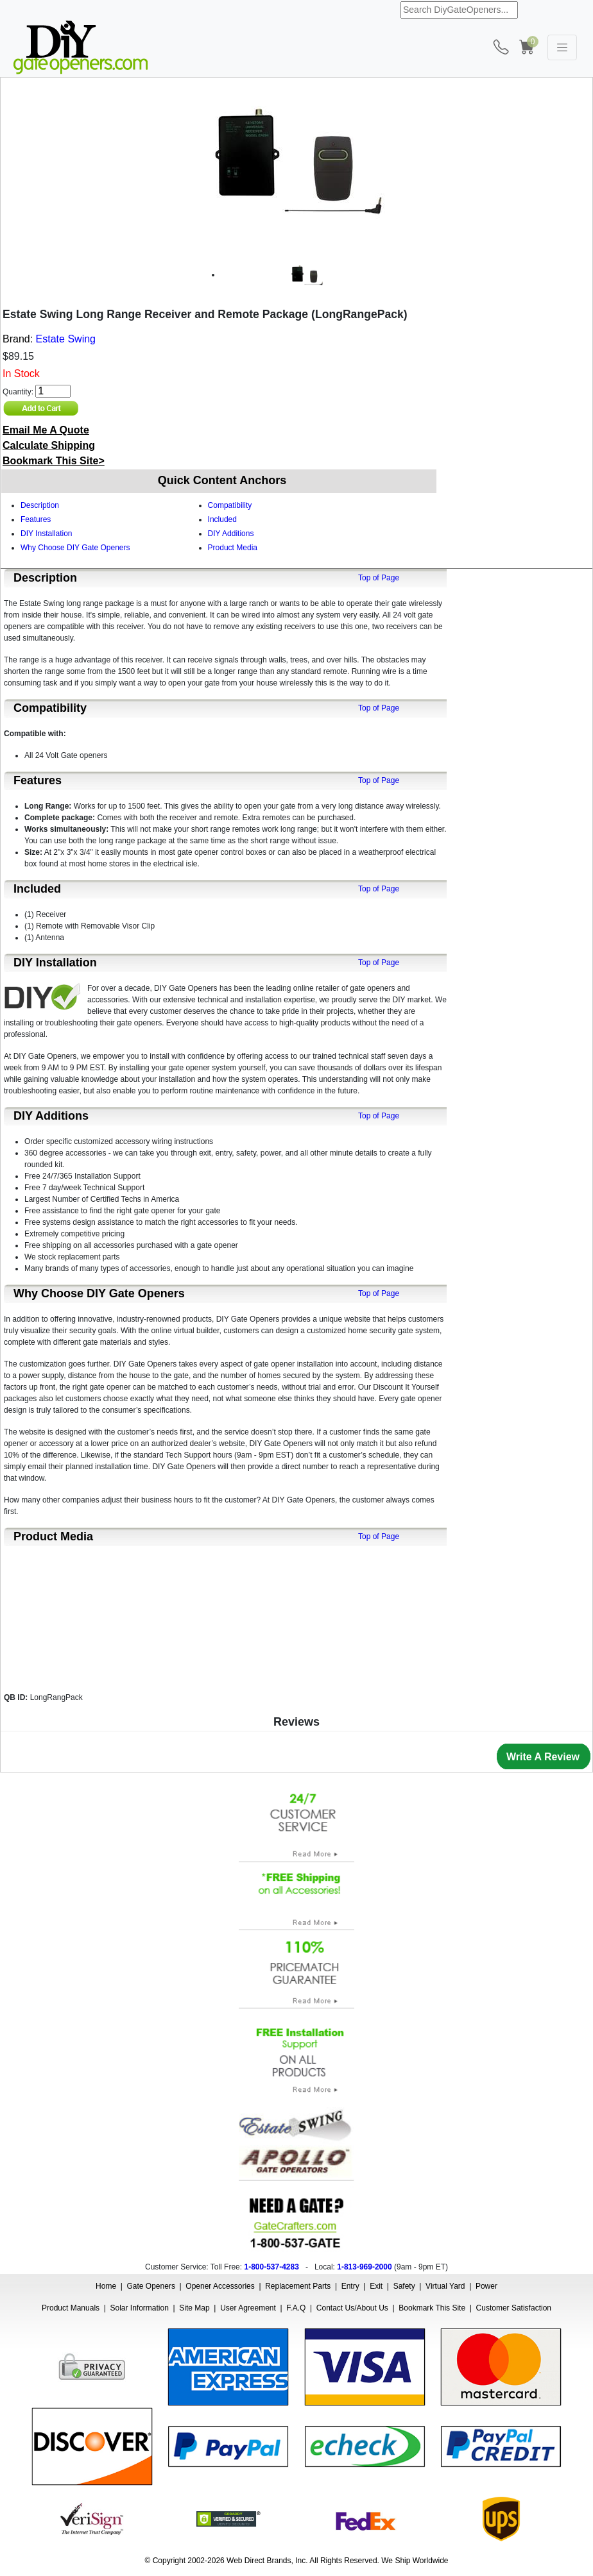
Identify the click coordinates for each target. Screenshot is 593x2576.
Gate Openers (151, 2286)
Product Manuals (70, 2307)
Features (36, 519)
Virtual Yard (445, 2286)
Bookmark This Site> (54, 460)
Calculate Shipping (49, 445)
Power (486, 2286)
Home (106, 2286)
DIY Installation (47, 533)
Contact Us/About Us (352, 2307)
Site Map (194, 2307)
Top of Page (378, 577)
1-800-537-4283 (271, 2266)
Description (40, 505)
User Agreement (248, 2307)
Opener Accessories (219, 2286)
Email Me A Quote (46, 430)
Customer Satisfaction (513, 2307)
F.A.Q (295, 2307)
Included (222, 519)
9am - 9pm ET (421, 2266)
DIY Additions (231, 533)
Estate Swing (66, 338)
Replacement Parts (298, 2286)
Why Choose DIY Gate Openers (75, 547)
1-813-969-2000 (364, 2266)
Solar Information (139, 2307)
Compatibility (230, 505)
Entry (350, 2286)
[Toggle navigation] (562, 47)
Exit (376, 2286)
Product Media (232, 547)
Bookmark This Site (432, 2307)
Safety (404, 2286)
